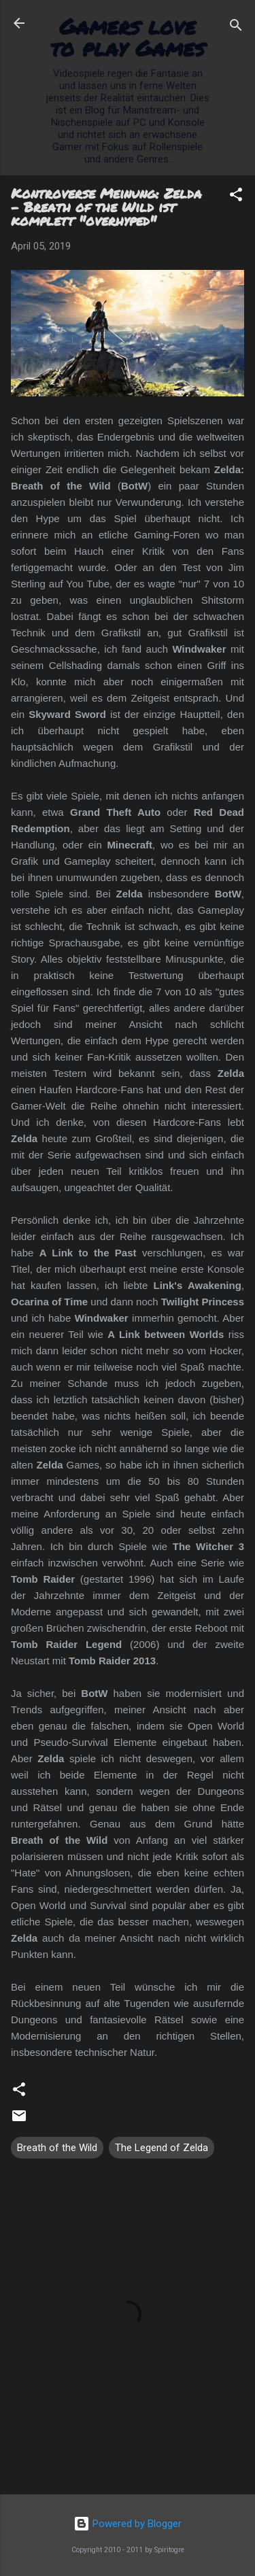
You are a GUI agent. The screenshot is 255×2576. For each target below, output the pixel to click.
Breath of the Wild (57, 2148)
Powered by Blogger (127, 2524)
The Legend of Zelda (161, 2148)
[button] (236, 196)
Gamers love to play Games (127, 36)
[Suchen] (236, 27)
